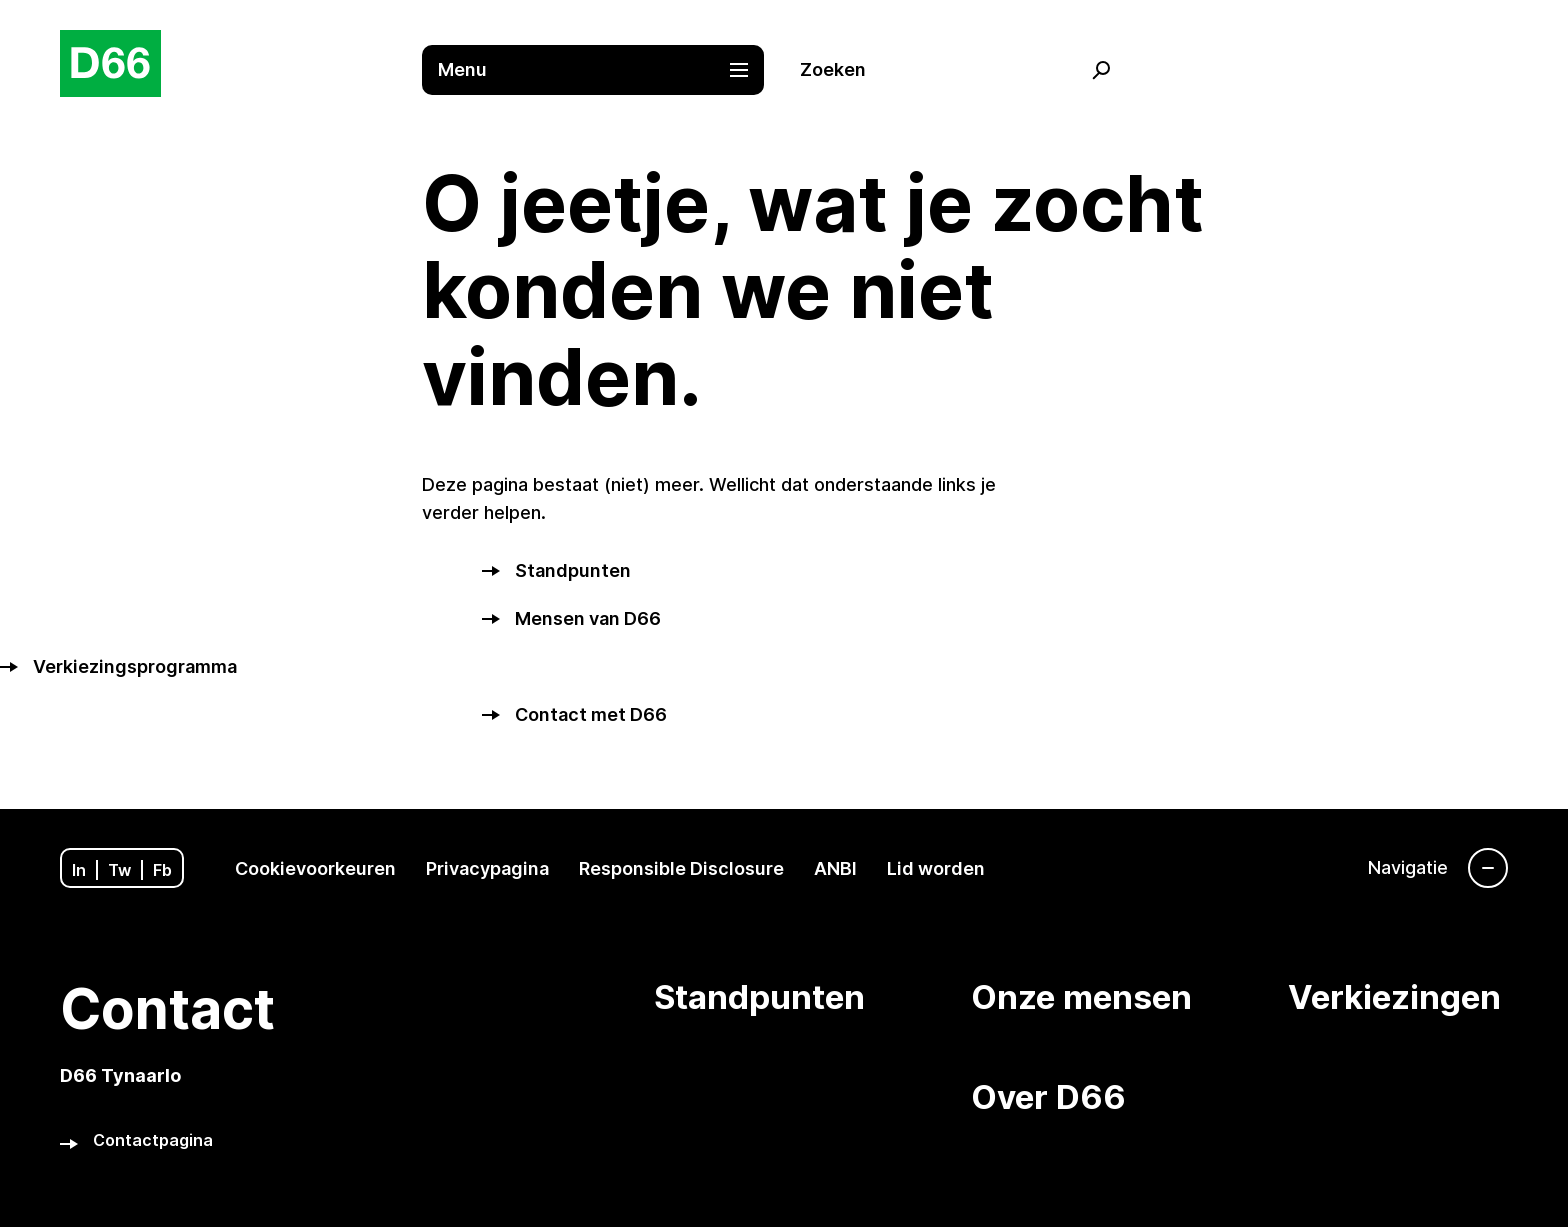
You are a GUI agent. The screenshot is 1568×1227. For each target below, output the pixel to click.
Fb (162, 870)
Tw (119, 870)
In (79, 870)
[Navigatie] (1438, 868)
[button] (603, 70)
